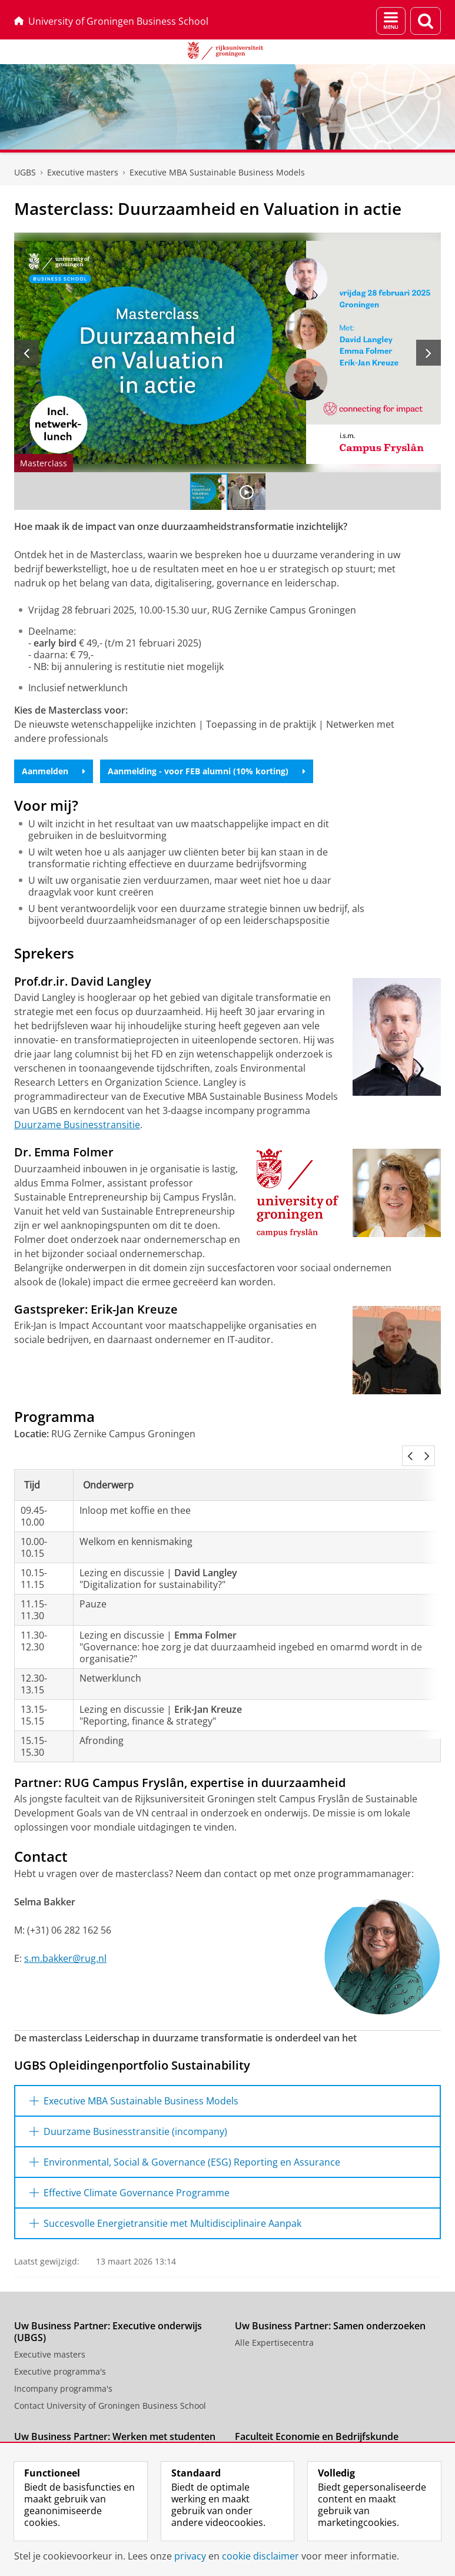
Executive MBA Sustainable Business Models (217, 172)
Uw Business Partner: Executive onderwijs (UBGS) (108, 2317)
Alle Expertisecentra (274, 2328)
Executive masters (82, 172)
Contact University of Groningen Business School (110, 2391)
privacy (190, 2556)
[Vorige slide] (26, 353)
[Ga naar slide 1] (209, 492)
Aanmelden (53, 771)
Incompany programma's (63, 2374)
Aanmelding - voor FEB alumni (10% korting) (206, 771)
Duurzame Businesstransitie (77, 1124)
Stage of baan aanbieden (63, 2439)
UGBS (25, 172)
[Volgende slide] (428, 353)
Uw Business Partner (276, 2439)
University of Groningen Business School (111, 21)
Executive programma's (60, 2357)
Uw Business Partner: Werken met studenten (114, 2422)
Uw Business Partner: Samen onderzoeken (330, 2312)
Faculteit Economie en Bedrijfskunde (316, 2422)
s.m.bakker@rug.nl (65, 1944)
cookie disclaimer (260, 2556)
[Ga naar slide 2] (246, 492)
